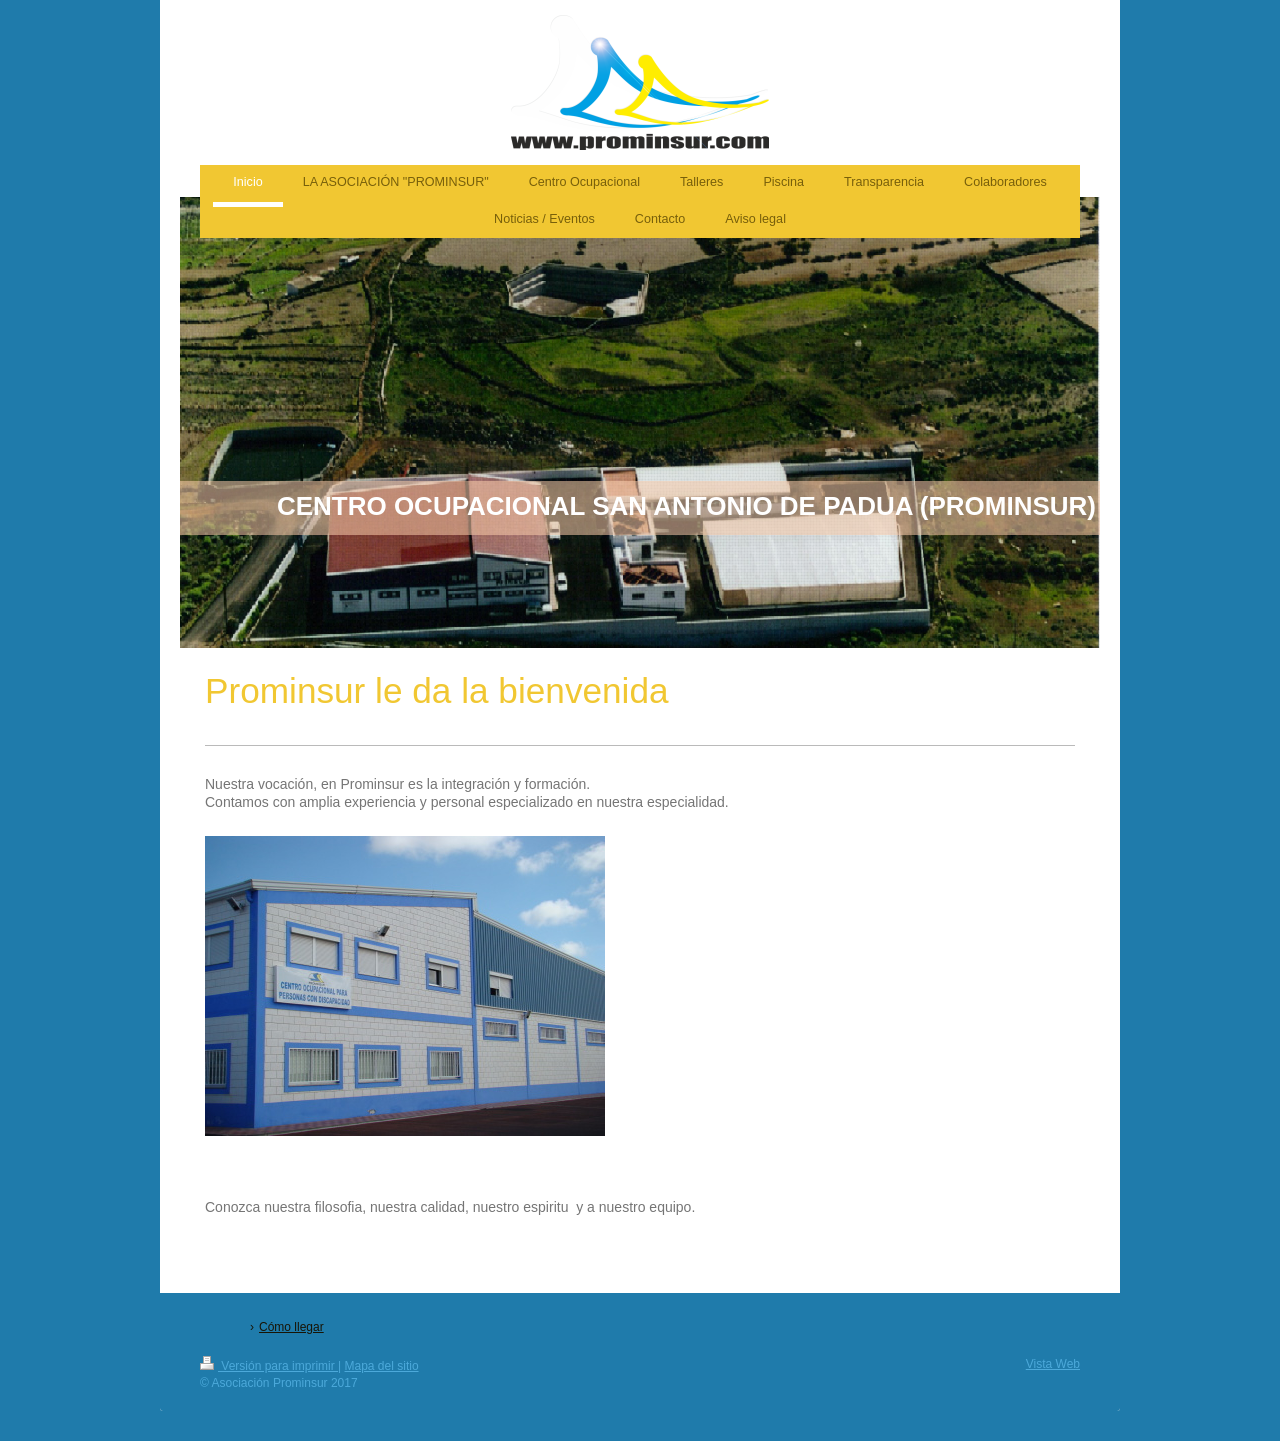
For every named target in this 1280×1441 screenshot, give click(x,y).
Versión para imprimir (269, 1366)
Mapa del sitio (382, 1366)
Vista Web (1053, 1364)
